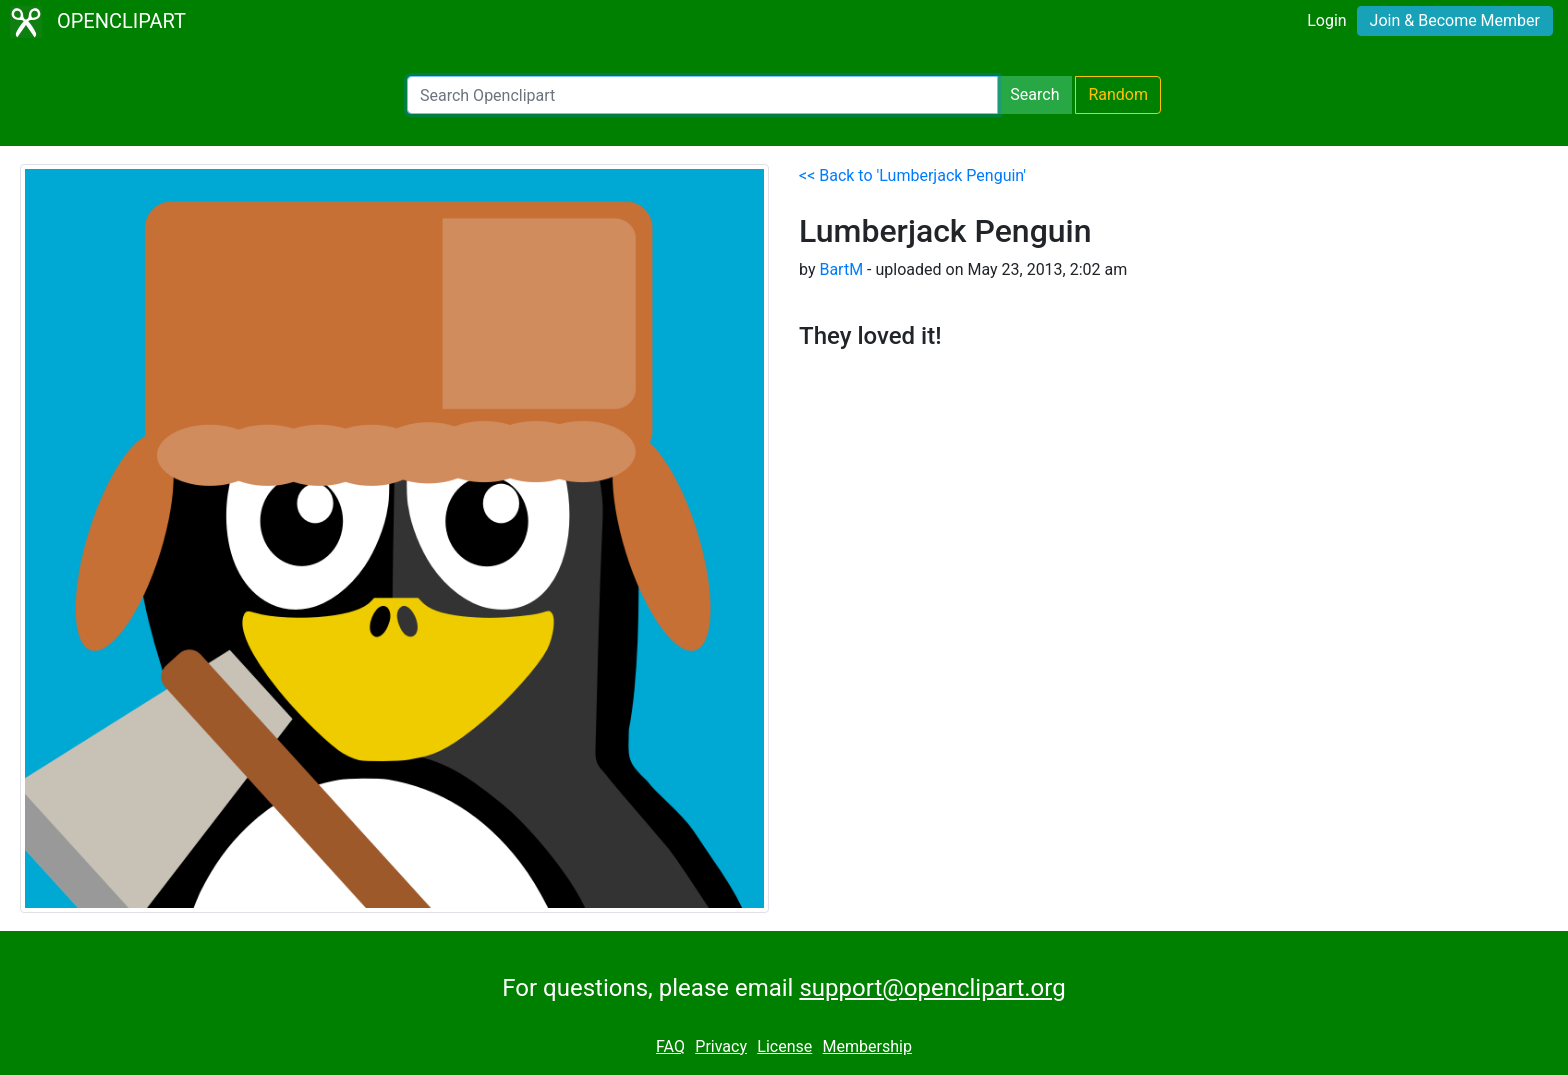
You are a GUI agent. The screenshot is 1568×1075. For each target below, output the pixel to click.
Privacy (721, 1046)
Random (1118, 94)
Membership (867, 1046)
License (784, 1046)
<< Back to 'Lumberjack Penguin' (912, 175)
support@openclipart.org (932, 988)
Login (1326, 20)
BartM (841, 269)
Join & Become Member (1455, 20)
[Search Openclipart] (702, 95)
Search (1034, 94)
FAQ (670, 1046)
